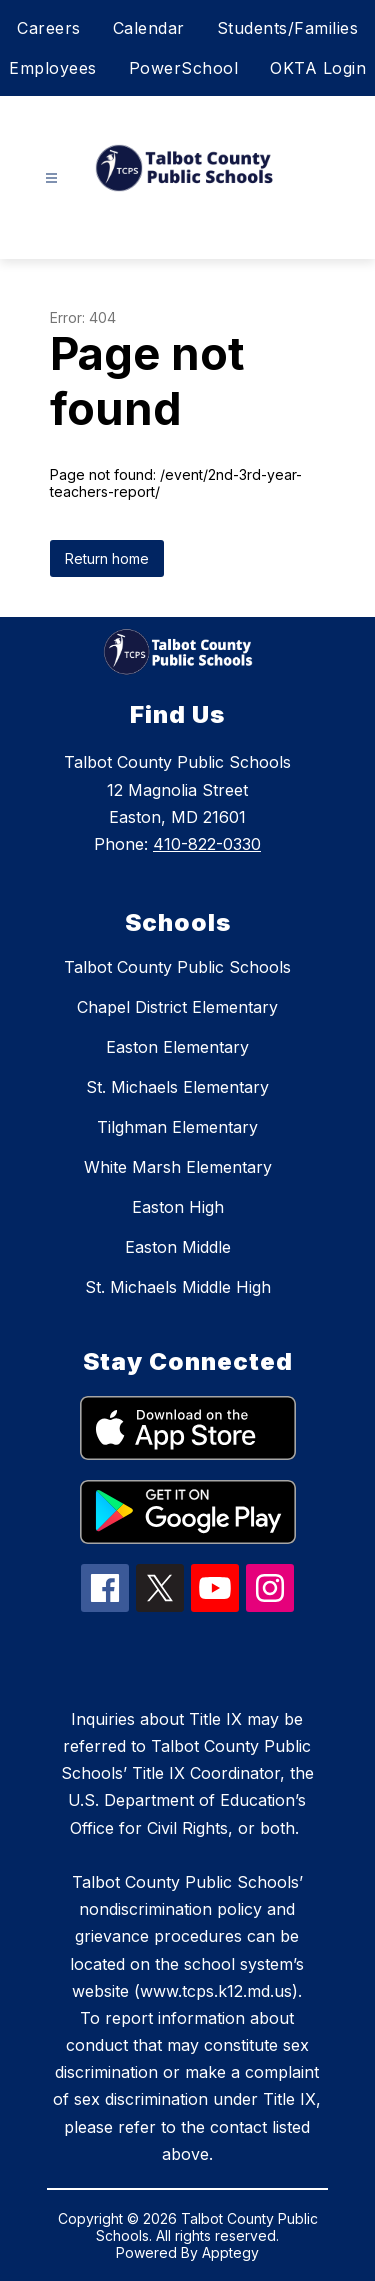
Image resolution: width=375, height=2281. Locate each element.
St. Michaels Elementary (177, 1087)
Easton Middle (178, 1247)
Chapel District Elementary (177, 1007)
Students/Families (288, 28)
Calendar (149, 28)
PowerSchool (184, 68)
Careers (49, 28)
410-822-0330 (207, 844)
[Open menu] (51, 178)
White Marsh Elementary (178, 1167)
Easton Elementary (177, 1047)
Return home (107, 558)
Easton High (178, 1207)
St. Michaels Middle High (178, 1287)
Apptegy (230, 2252)
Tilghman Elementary (177, 1127)
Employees (53, 68)
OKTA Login (318, 68)
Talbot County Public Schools (177, 967)
